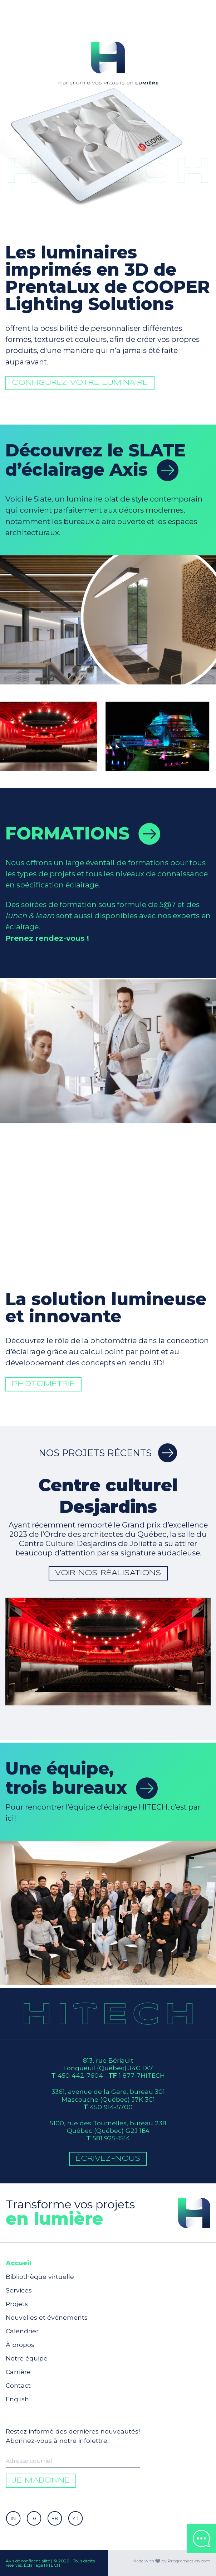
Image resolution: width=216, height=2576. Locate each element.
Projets (17, 2304)
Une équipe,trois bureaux (81, 1778)
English (17, 2399)
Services (19, 2290)
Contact (18, 2385)
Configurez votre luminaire (91, 408)
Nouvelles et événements (47, 2317)
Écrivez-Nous (108, 2158)
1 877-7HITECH (142, 2075)
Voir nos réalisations (108, 1573)
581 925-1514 (111, 2138)
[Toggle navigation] (202, 14)
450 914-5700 (111, 2107)
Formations (83, 833)
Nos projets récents (108, 1452)
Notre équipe (27, 2358)
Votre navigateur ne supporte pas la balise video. (108, 61)
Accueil (18, 2263)
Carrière (18, 2372)
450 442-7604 (80, 2075)
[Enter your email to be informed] (73, 2461)
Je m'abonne (41, 2480)
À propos (20, 2344)
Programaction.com (189, 2560)
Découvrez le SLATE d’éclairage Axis (95, 460)
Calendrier (22, 2331)
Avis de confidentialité (28, 2560)
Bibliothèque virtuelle (40, 2276)
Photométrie (68, 1411)
